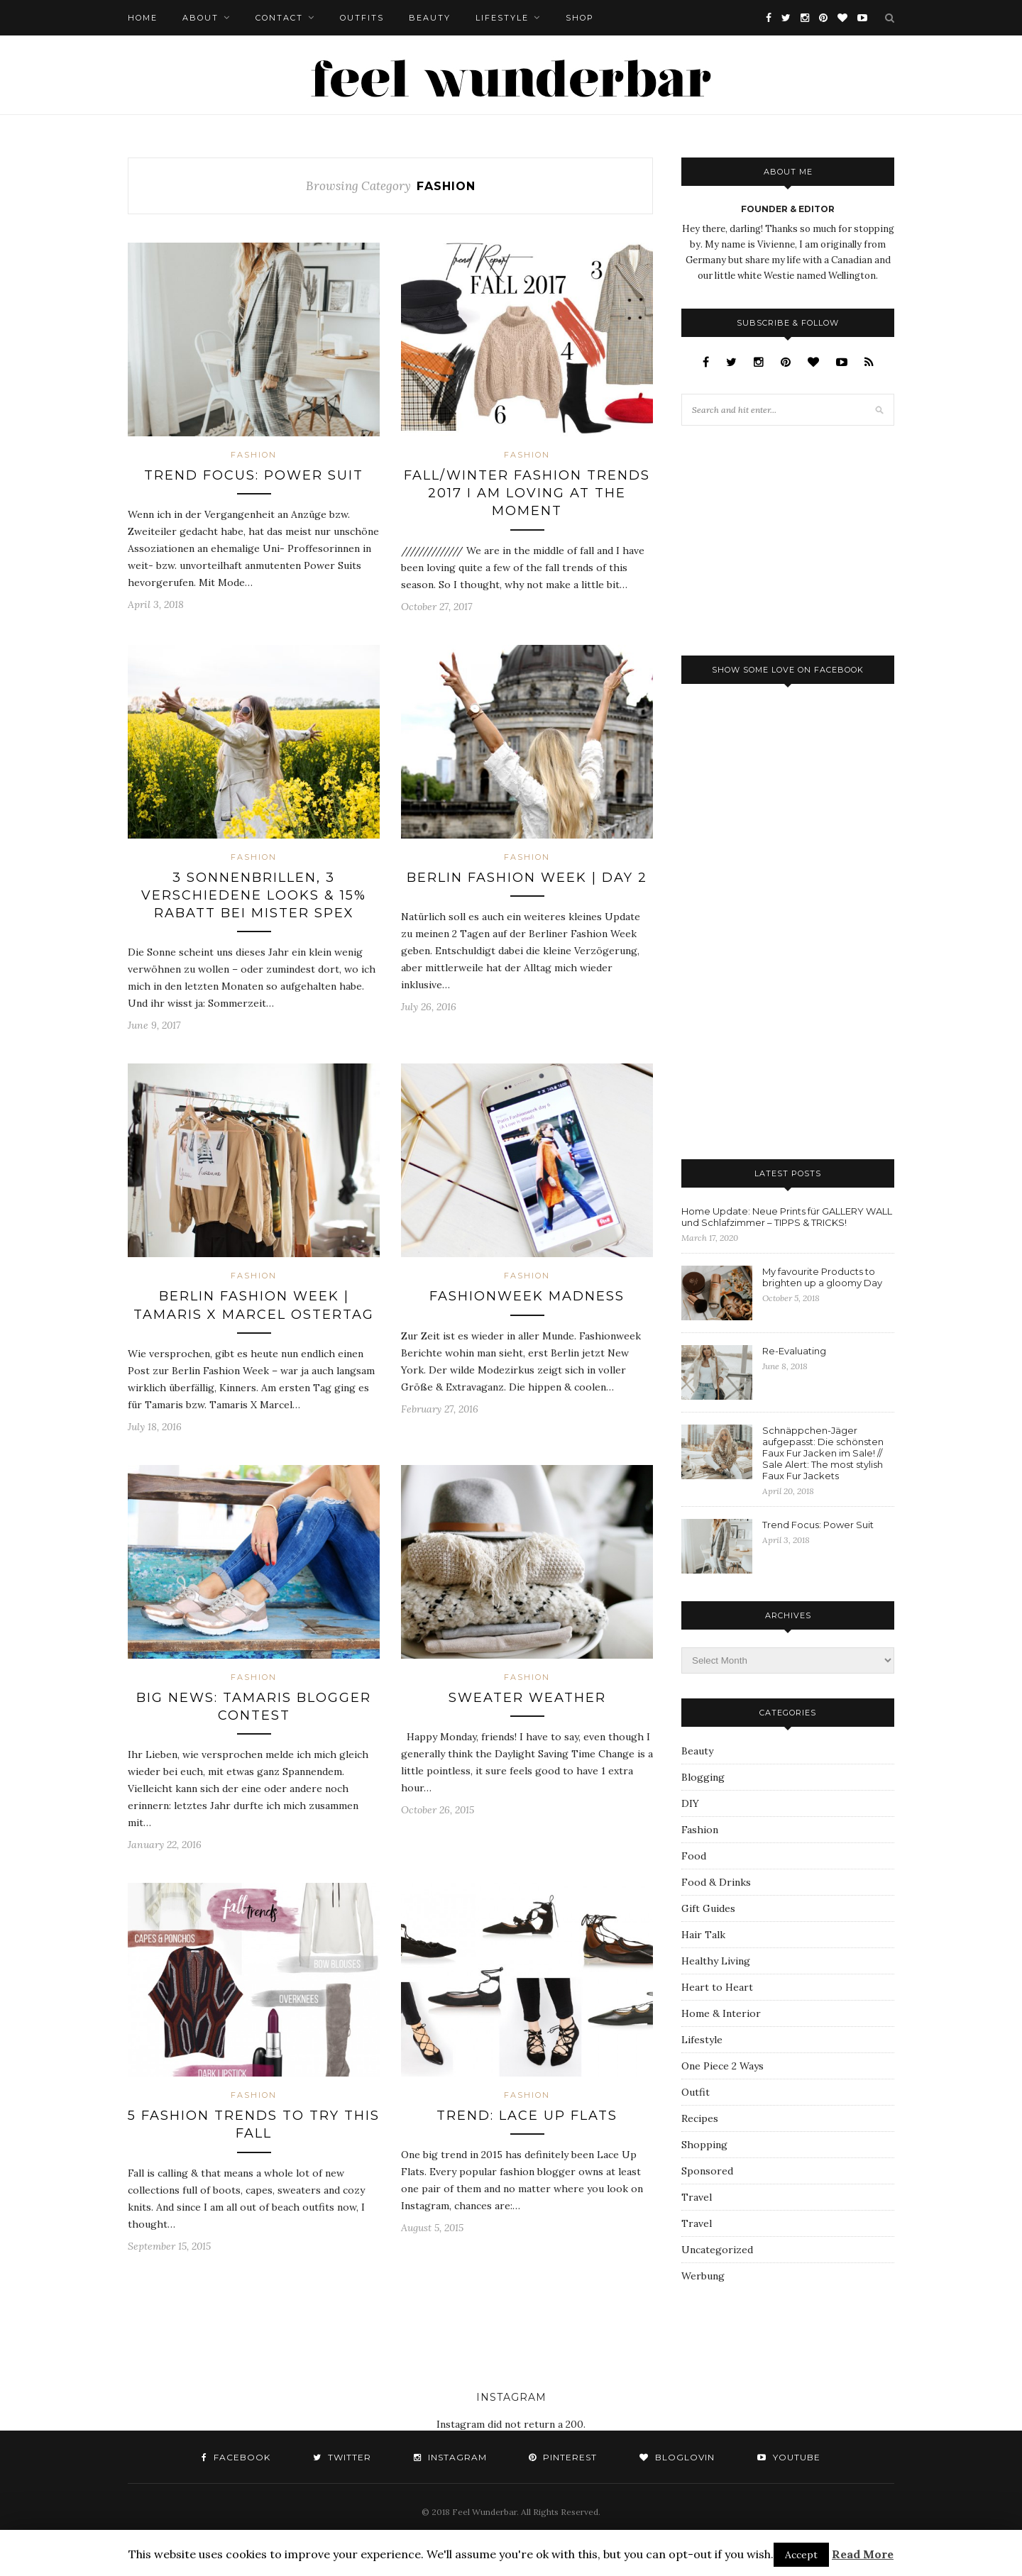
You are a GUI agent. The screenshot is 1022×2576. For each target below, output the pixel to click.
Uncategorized (717, 2249)
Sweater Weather (527, 1698)
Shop (580, 18)
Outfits (362, 18)
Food (693, 1856)
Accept (801, 2554)
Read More (863, 2554)
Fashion (254, 455)
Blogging (703, 1777)
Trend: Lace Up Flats (526, 2115)
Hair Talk (703, 1934)
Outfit (695, 2092)
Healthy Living (715, 1961)
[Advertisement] (787, 539)
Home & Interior (721, 2013)
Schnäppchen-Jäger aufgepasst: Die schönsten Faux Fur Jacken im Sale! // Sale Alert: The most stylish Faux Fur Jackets (823, 1453)
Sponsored (707, 2171)
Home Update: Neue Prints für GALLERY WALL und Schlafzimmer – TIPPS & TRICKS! (786, 1216)
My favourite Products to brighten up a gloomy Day (822, 1277)
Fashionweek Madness (527, 1296)
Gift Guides (708, 1908)
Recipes (699, 2118)
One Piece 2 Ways (722, 2066)
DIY (690, 1803)
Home (143, 18)
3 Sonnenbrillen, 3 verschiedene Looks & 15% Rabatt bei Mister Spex (253, 895)
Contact (279, 18)
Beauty (430, 18)
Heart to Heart (717, 1987)
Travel (696, 2197)
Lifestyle (502, 18)
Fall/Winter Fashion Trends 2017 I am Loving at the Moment (527, 493)
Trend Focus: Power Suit (253, 475)
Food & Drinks (716, 1882)
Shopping (704, 2144)
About (200, 18)
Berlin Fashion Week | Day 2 (527, 877)
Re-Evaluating (794, 1350)
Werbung (703, 2276)
